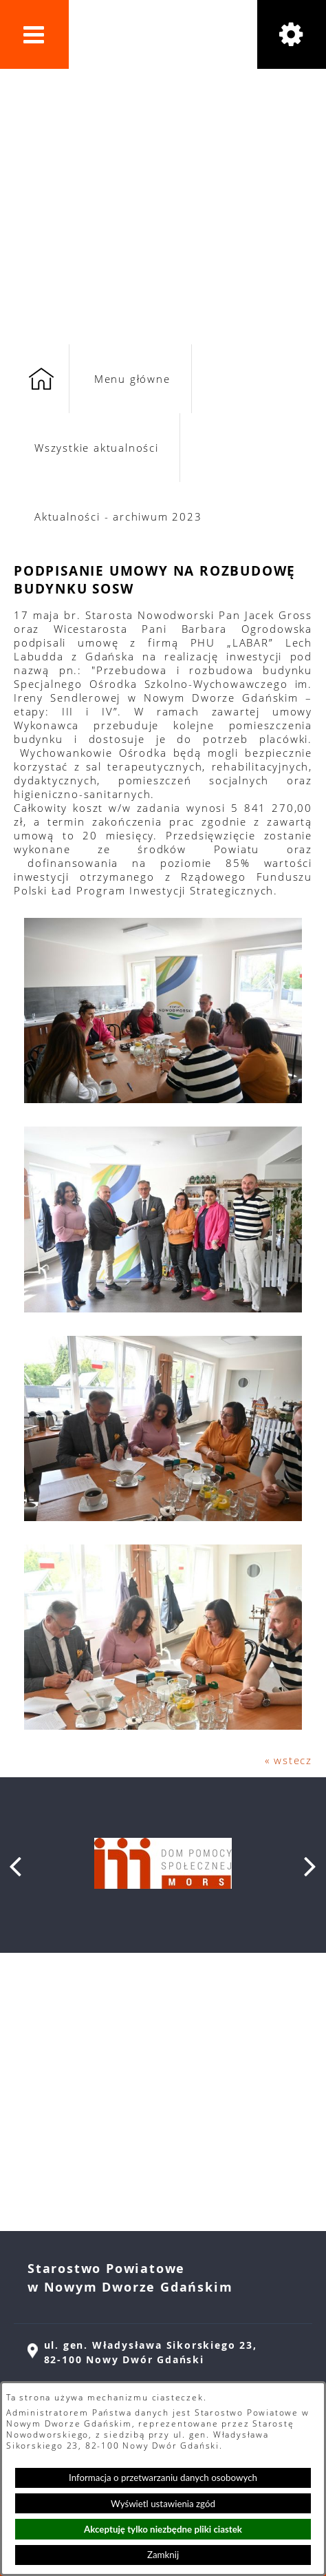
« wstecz (288, 1760)
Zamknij (163, 2554)
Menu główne (132, 379)
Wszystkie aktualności (96, 447)
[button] (34, 34)
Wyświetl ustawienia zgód (163, 2503)
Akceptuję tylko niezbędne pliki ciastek (163, 2529)
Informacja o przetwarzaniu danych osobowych (163, 2477)
